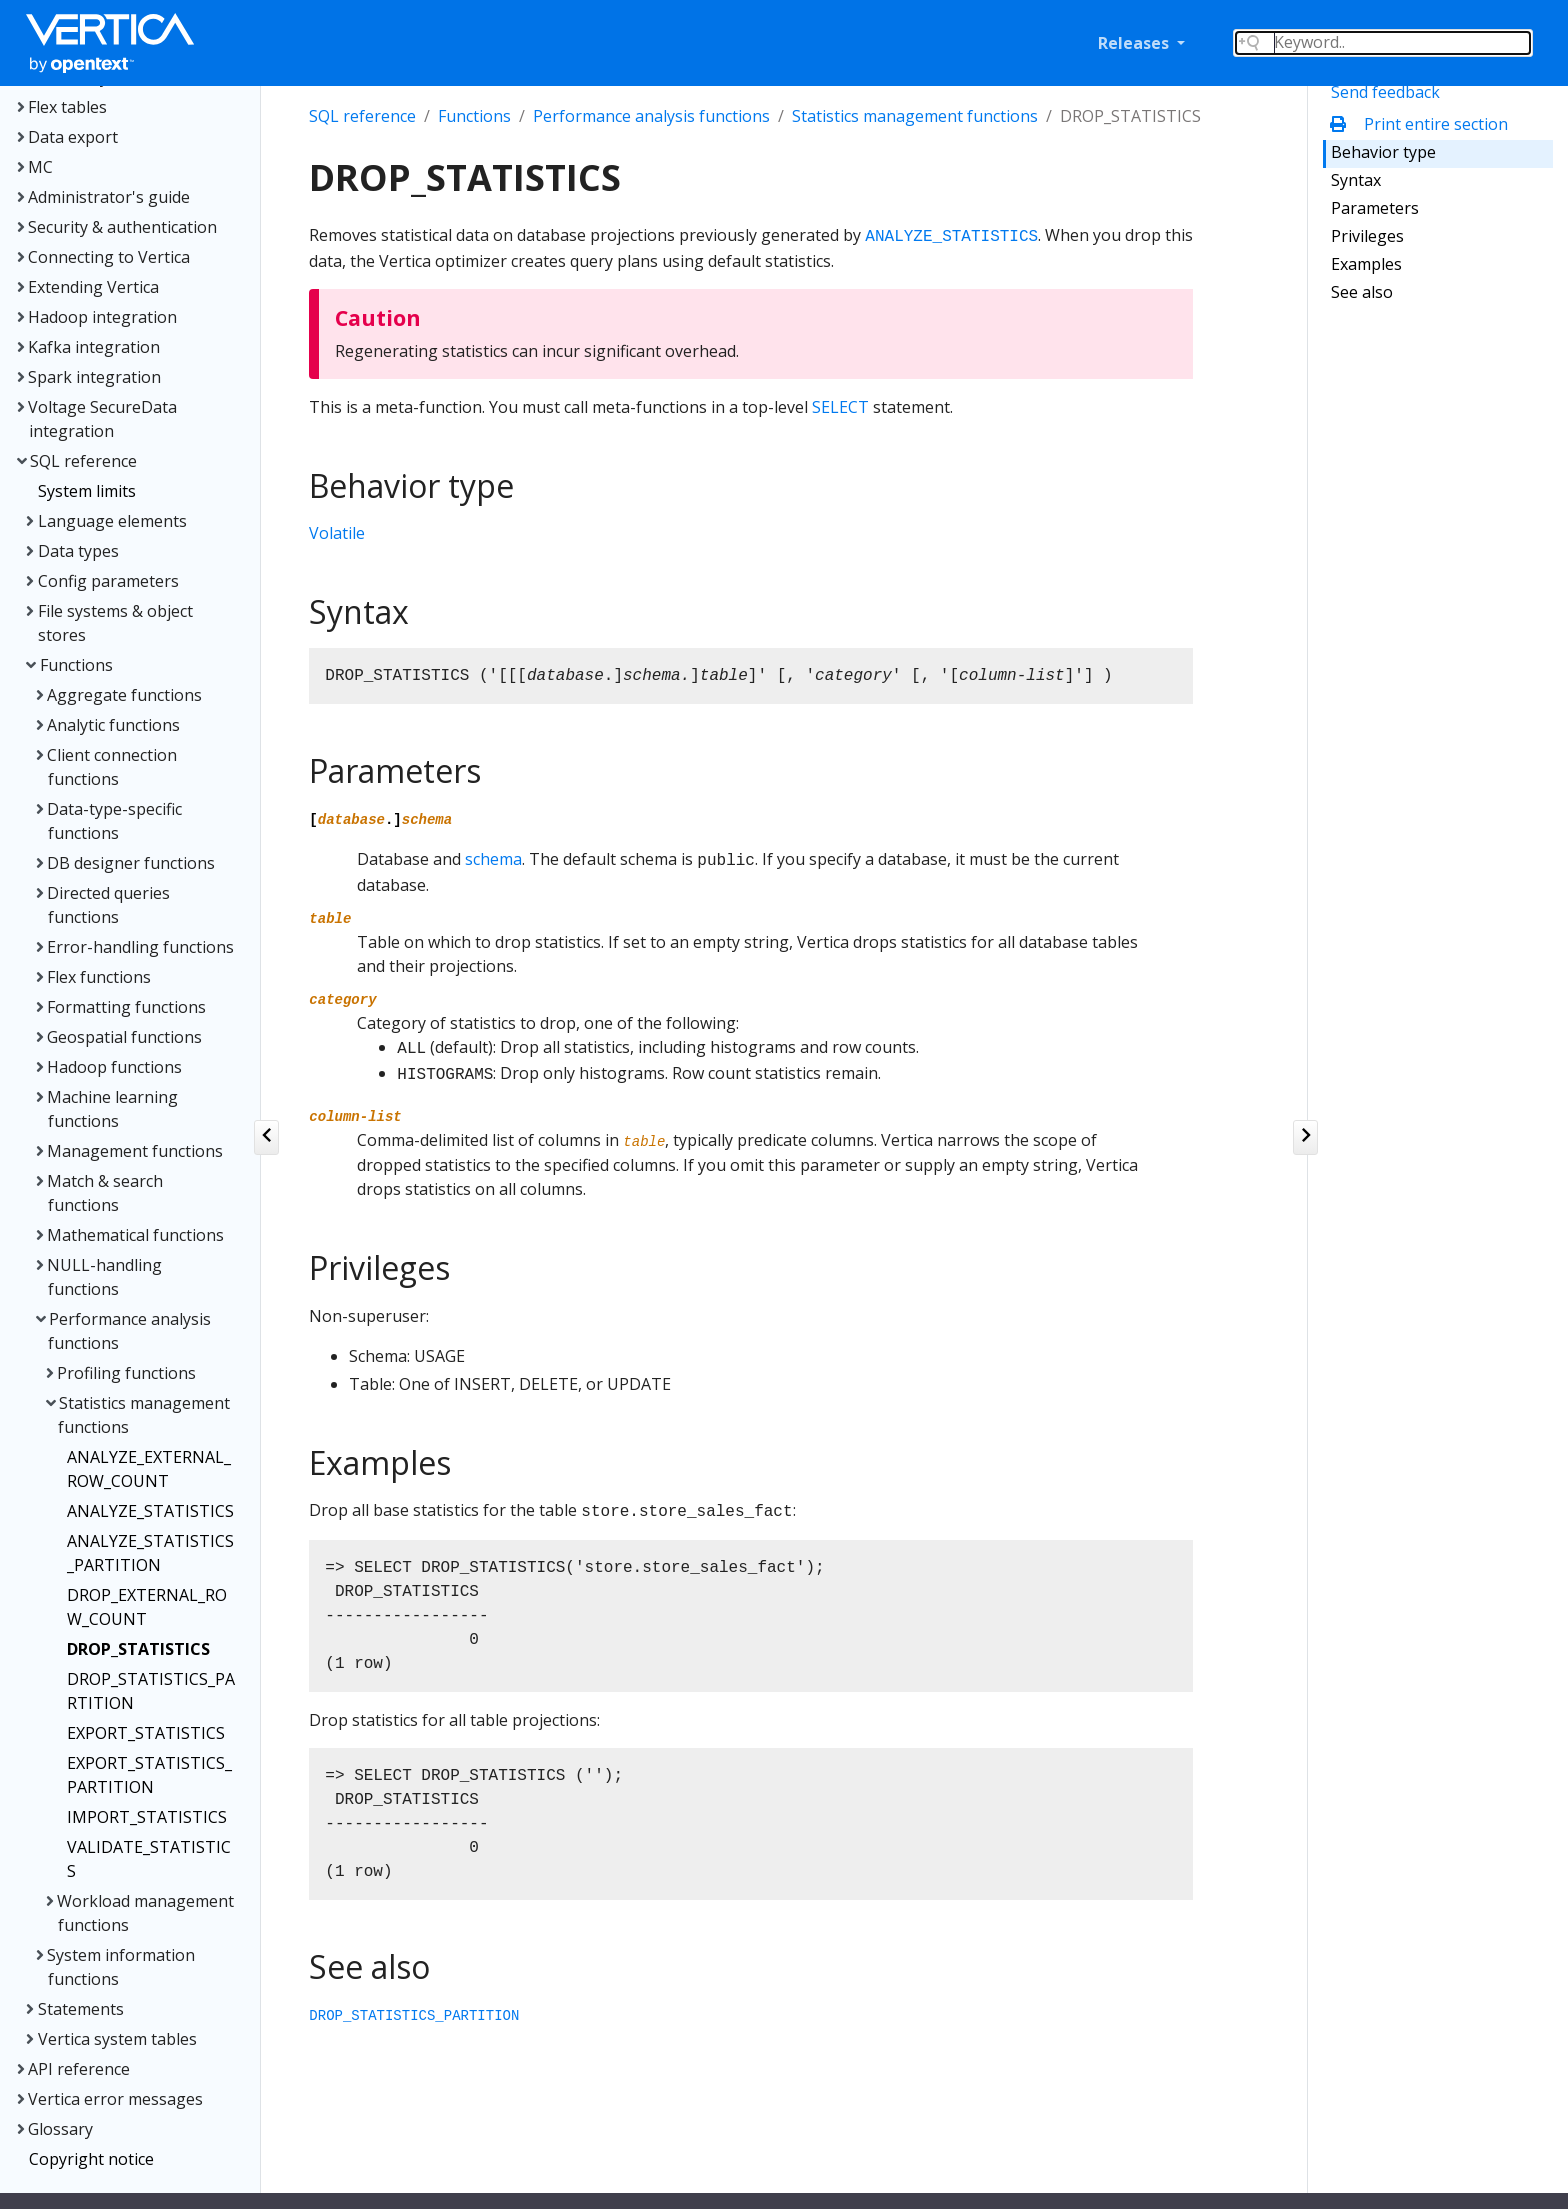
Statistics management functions (915, 116)
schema (493, 859)
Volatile (337, 533)
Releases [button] (1135, 43)
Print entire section (1424, 124)
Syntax (1356, 180)
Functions (474, 116)
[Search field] (1383, 43)
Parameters (1375, 208)
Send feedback (1385, 92)
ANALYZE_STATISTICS (951, 237)
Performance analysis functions (651, 116)
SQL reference (362, 116)
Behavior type (1383, 152)
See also (1362, 292)
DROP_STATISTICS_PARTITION (414, 2016)
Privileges (1367, 236)
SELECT (840, 407)
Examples (1366, 264)
